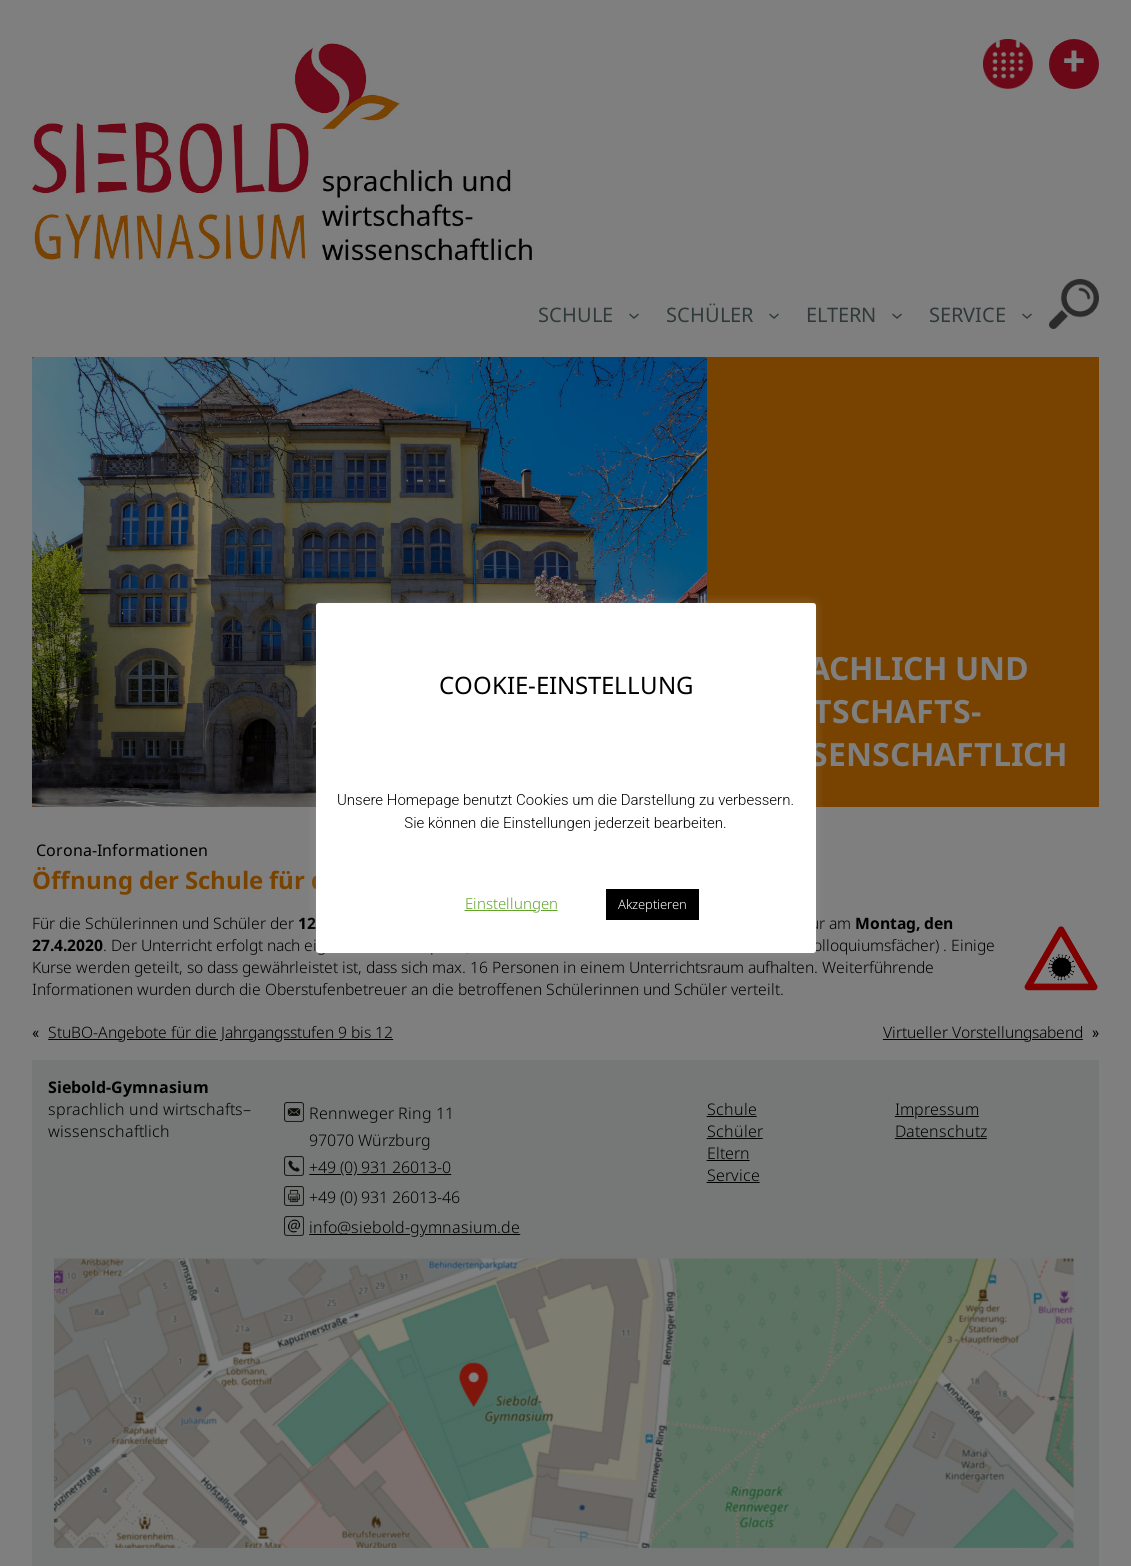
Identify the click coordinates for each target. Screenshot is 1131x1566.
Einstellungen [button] (511, 903)
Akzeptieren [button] (652, 904)
